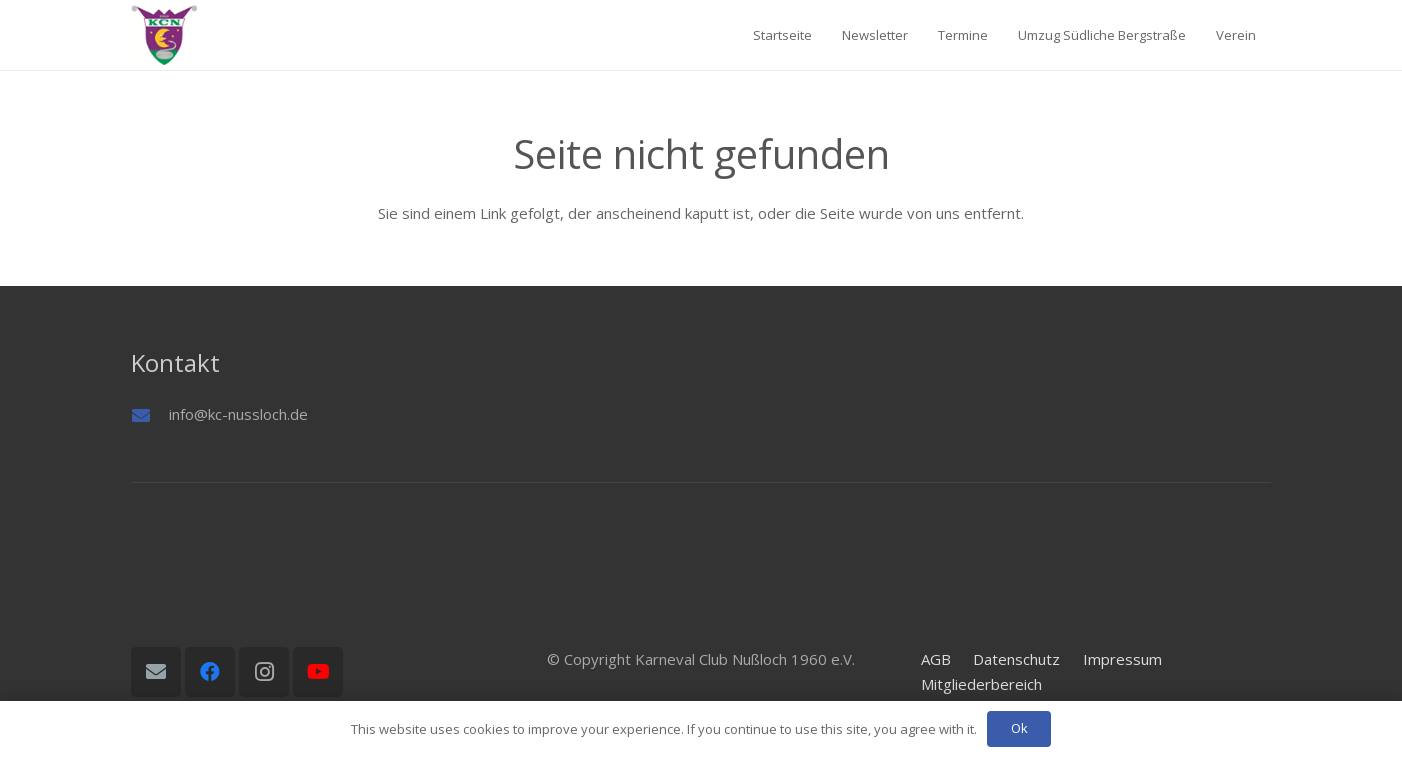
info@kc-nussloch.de (238, 414)
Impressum (1122, 659)
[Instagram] (264, 672)
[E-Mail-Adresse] (156, 672)
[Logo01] (164, 35)
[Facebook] (210, 672)
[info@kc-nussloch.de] (150, 415)
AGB (936, 659)
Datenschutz (1016, 659)
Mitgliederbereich (981, 684)
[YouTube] (318, 672)
